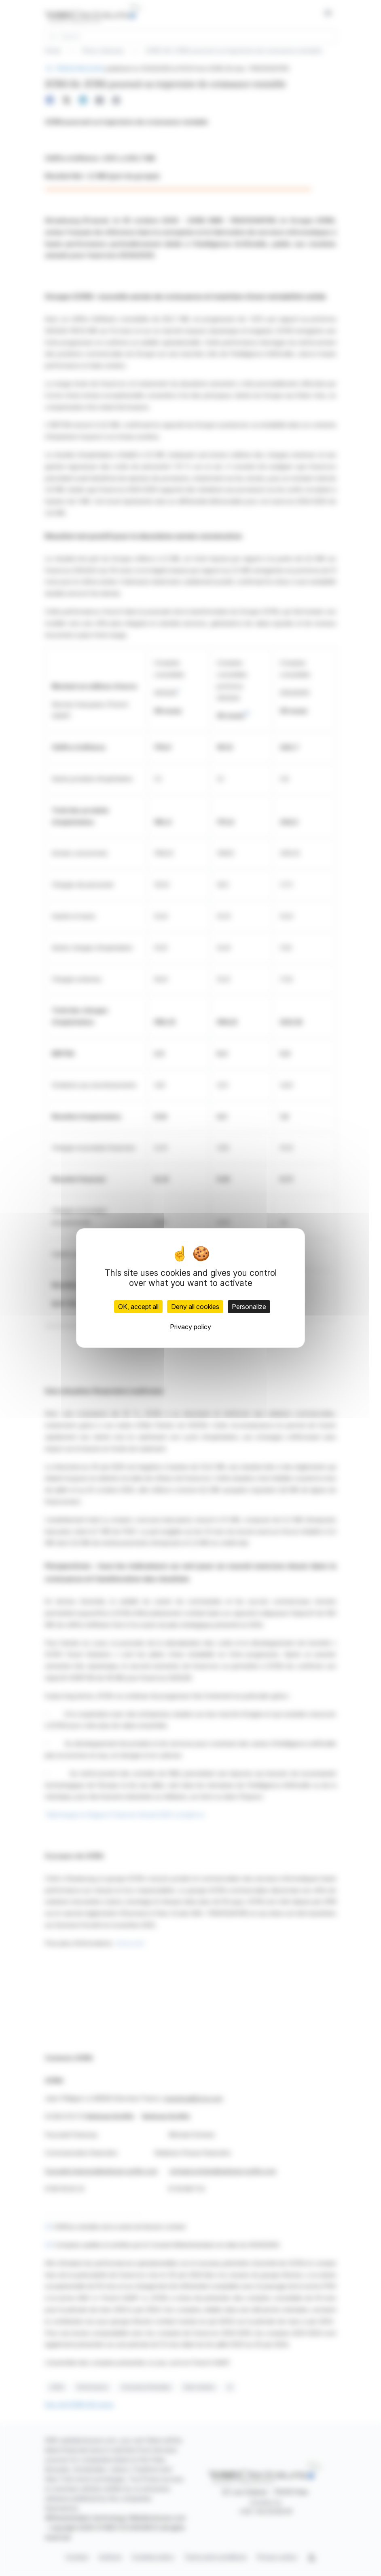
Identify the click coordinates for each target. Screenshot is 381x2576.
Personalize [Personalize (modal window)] (249, 1307)
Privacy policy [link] (190, 1327)
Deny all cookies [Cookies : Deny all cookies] (195, 1307)
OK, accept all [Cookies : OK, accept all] (138, 1307)
